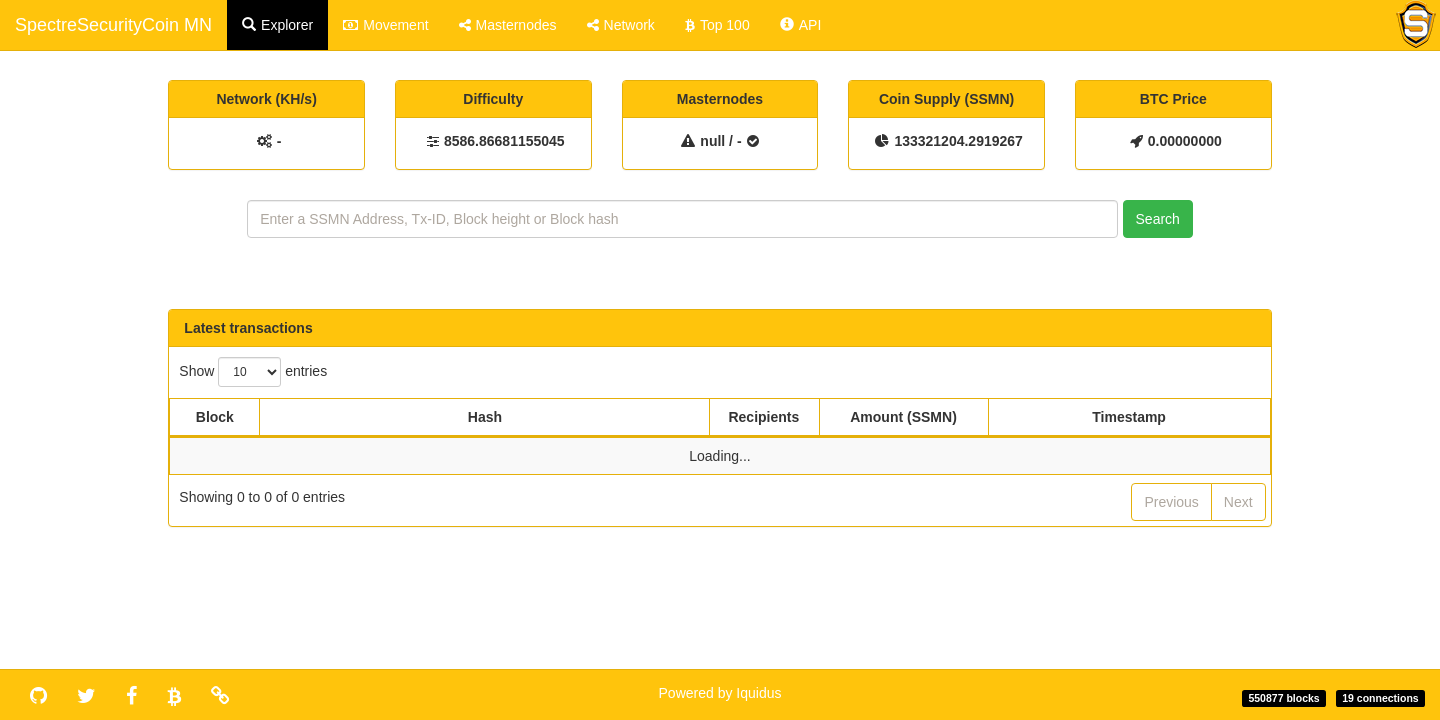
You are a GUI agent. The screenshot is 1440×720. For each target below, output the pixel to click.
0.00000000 (1185, 141)
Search (1158, 219)
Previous (1171, 502)
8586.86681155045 (504, 141)
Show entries (253, 372)
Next (1238, 502)
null (712, 141)
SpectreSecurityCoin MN (113, 25)
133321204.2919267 (958, 141)
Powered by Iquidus (720, 693)
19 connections (1380, 698)
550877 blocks (1283, 698)
